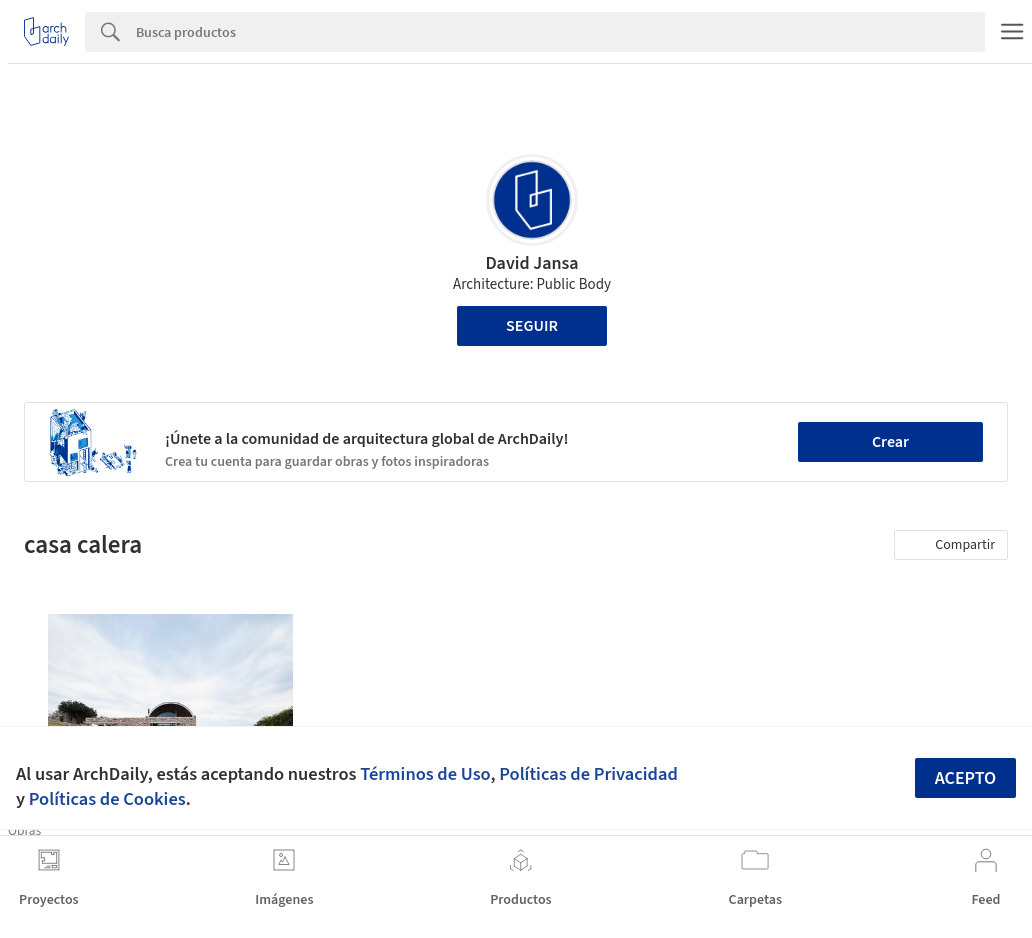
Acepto (966, 778)
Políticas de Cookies (107, 799)
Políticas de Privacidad (588, 774)
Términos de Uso (425, 774)
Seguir (532, 326)
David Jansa (531, 263)
